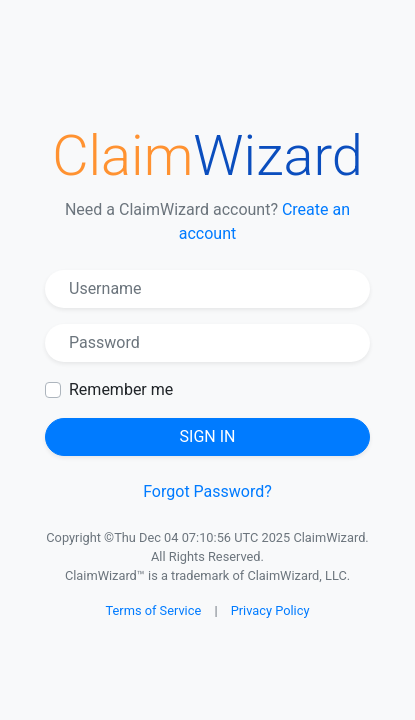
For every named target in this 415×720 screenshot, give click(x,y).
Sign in (208, 436)
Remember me (121, 389)
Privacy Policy (270, 610)
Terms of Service (154, 610)
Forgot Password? (207, 491)
